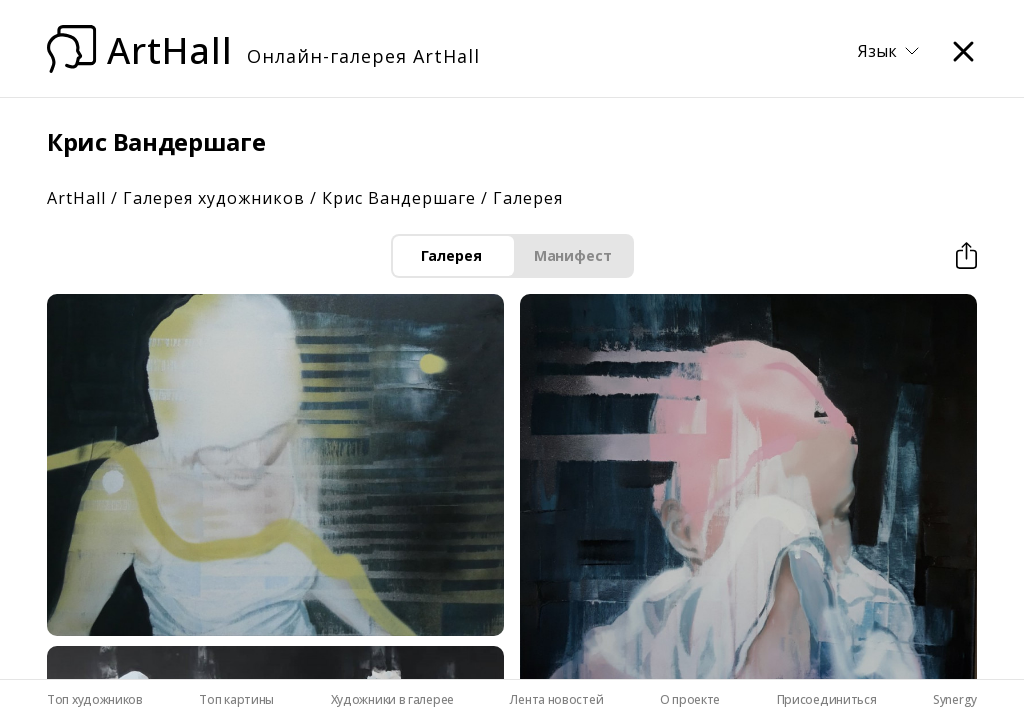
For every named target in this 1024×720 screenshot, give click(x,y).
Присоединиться (827, 699)
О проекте (690, 699)
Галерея (451, 255)
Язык (888, 51)
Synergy (955, 699)
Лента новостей (556, 699)
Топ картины (236, 699)
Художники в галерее (392, 699)
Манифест (573, 255)
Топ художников (95, 699)
